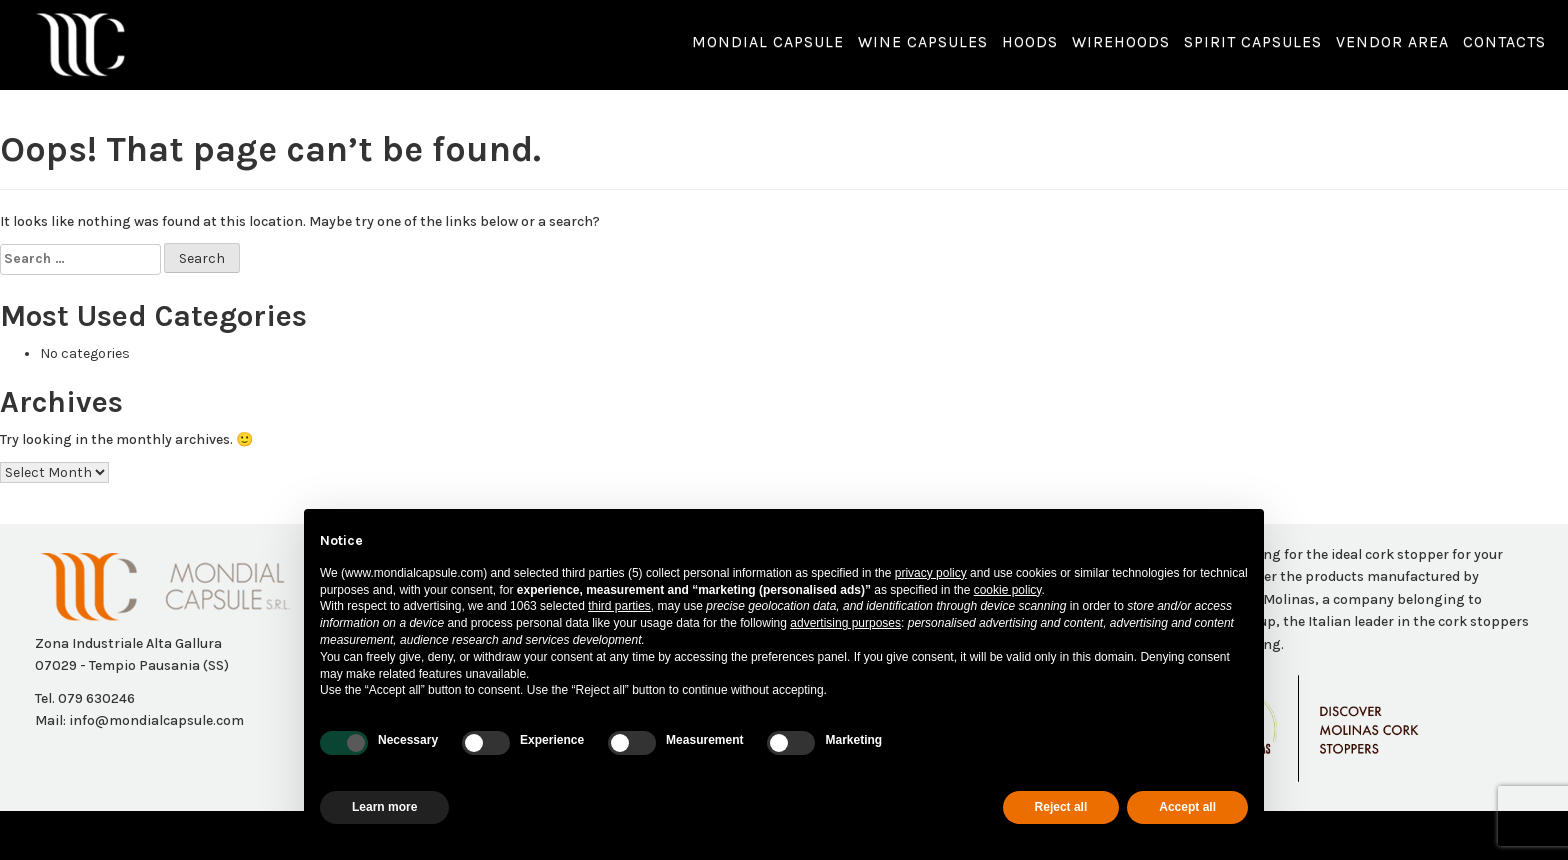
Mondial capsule (768, 41)
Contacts (1504, 41)
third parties (619, 606)
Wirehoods (1121, 41)
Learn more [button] (384, 807)
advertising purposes (845, 623)
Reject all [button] (1061, 807)
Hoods (1030, 41)
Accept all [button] (1187, 807)
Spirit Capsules (1253, 41)
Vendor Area (1392, 41)
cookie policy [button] (1008, 590)
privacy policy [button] (931, 573)
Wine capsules (923, 41)
